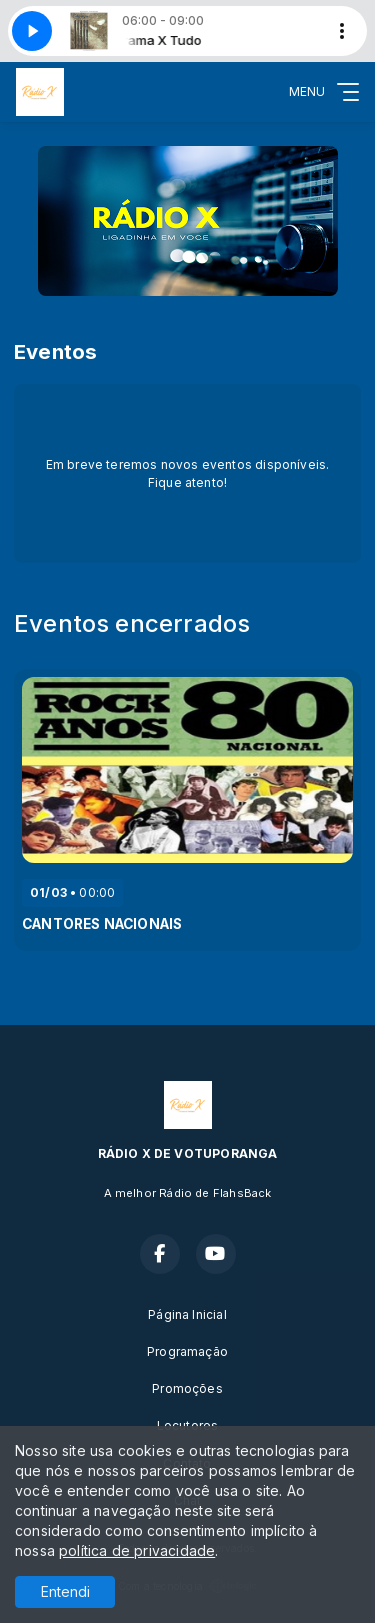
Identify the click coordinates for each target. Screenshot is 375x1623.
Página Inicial (187, 1314)
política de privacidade (137, 1550)
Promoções (187, 1388)
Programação (187, 1351)
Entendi (65, 1591)
